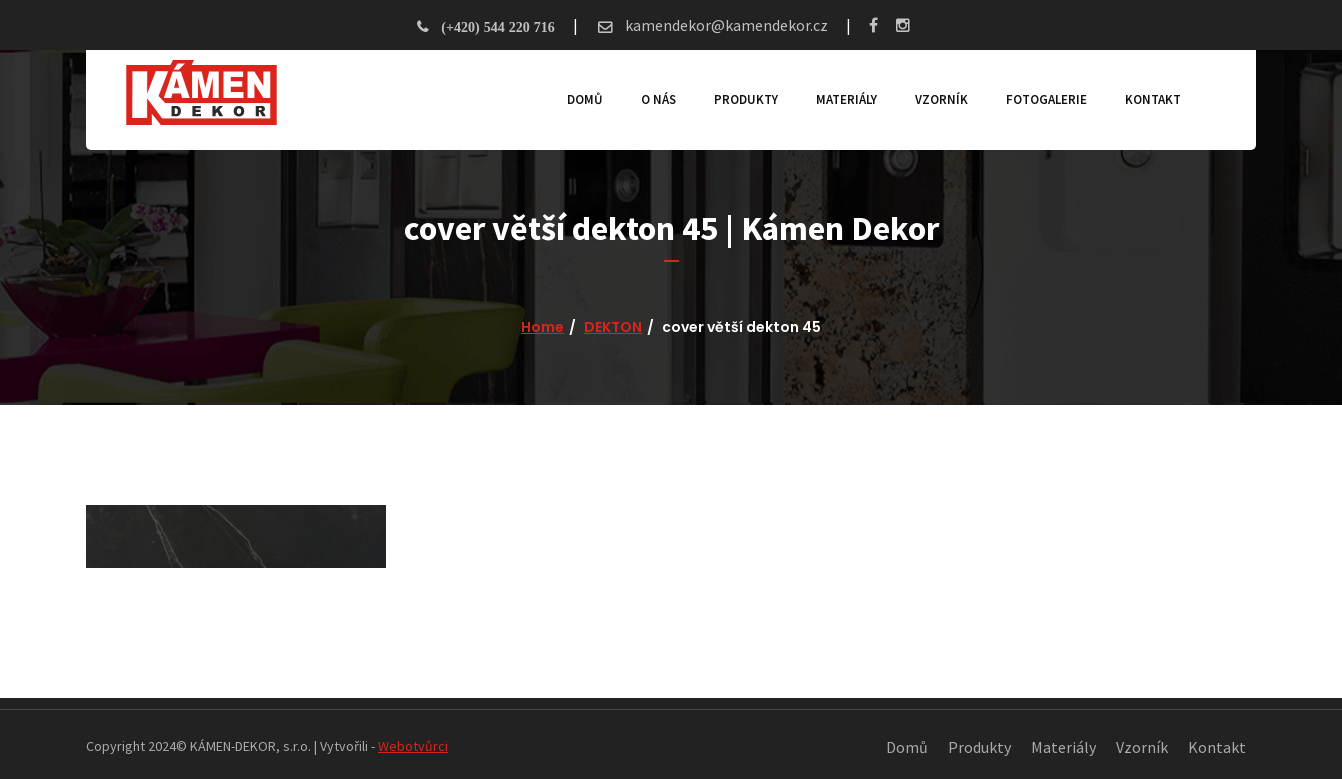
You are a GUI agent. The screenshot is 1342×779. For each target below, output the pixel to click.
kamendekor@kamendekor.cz (725, 25)
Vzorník (941, 99)
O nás (658, 99)
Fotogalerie (1046, 99)
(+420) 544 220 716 (497, 27)
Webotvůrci (413, 746)
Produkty (746, 99)
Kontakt (1153, 99)
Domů (585, 99)
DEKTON (613, 327)
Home (542, 327)
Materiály (846, 99)
